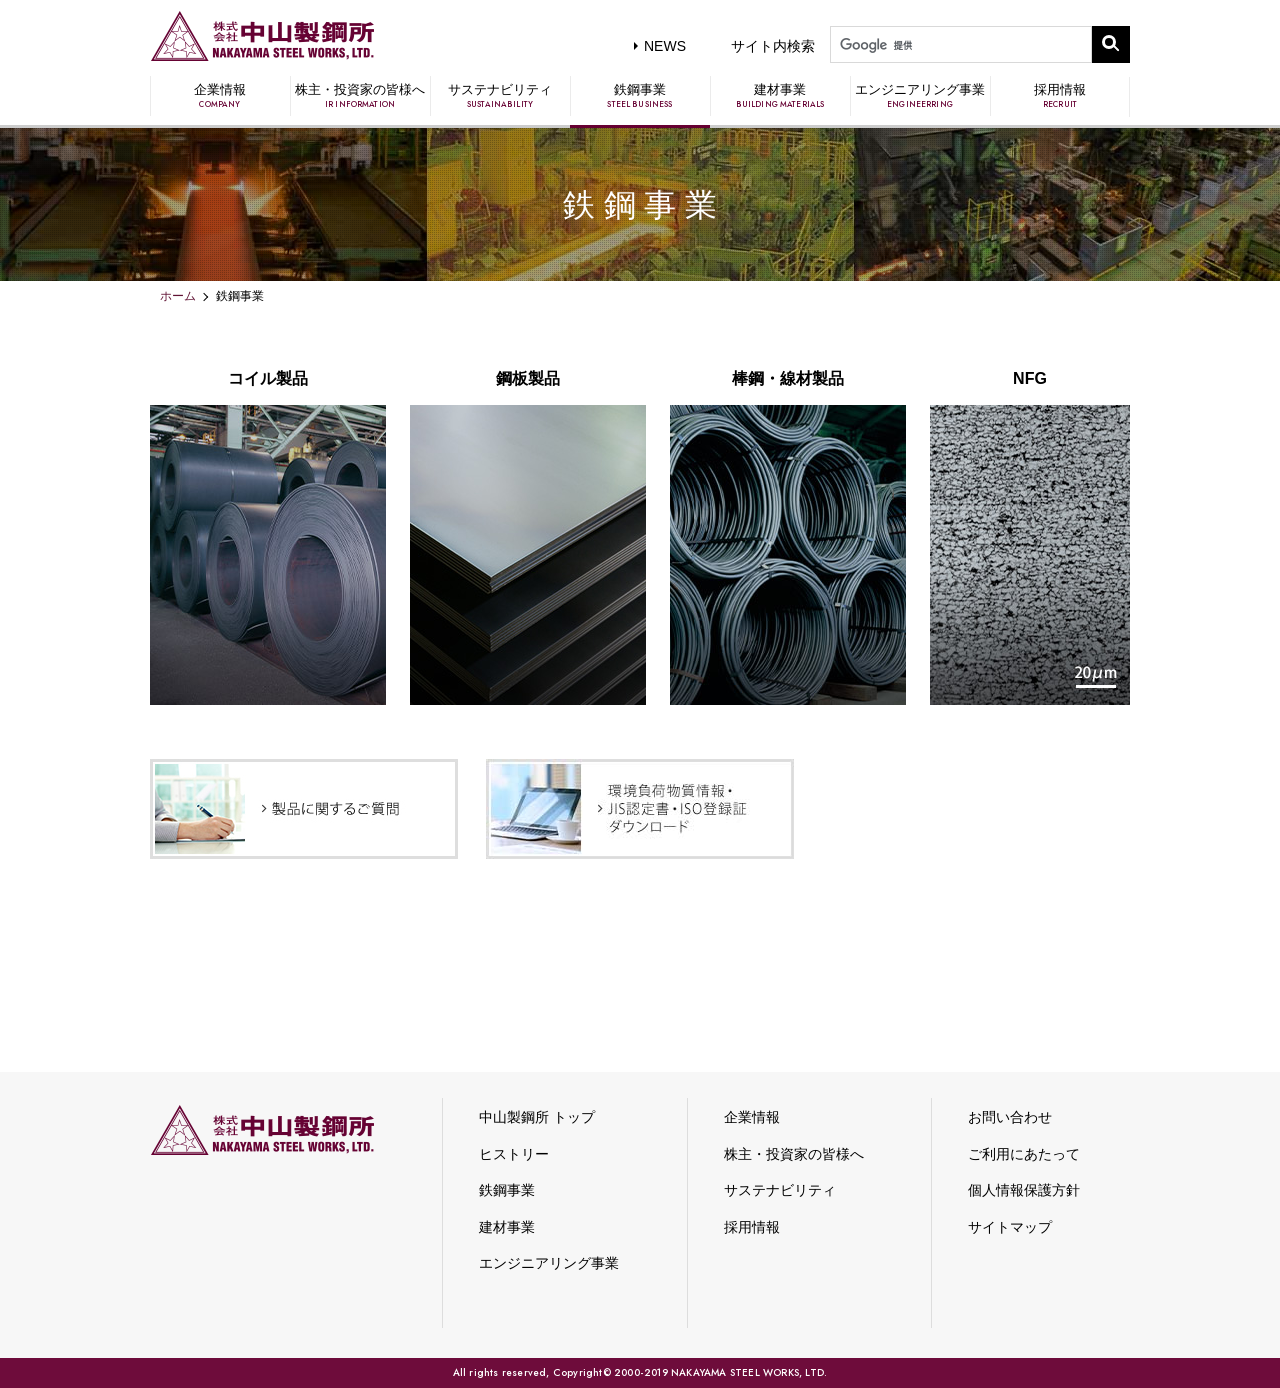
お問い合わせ (1010, 1117)
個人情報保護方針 (1024, 1190)
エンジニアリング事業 (920, 96)
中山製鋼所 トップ (537, 1117)
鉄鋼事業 (640, 96)
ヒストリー (514, 1154)
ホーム (178, 296)
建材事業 (780, 96)
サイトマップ (1010, 1227)
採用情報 (1060, 96)
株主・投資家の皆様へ (360, 96)
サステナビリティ (500, 96)
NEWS (665, 46)
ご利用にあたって (1024, 1154)
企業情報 (220, 96)
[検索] (959, 46)
